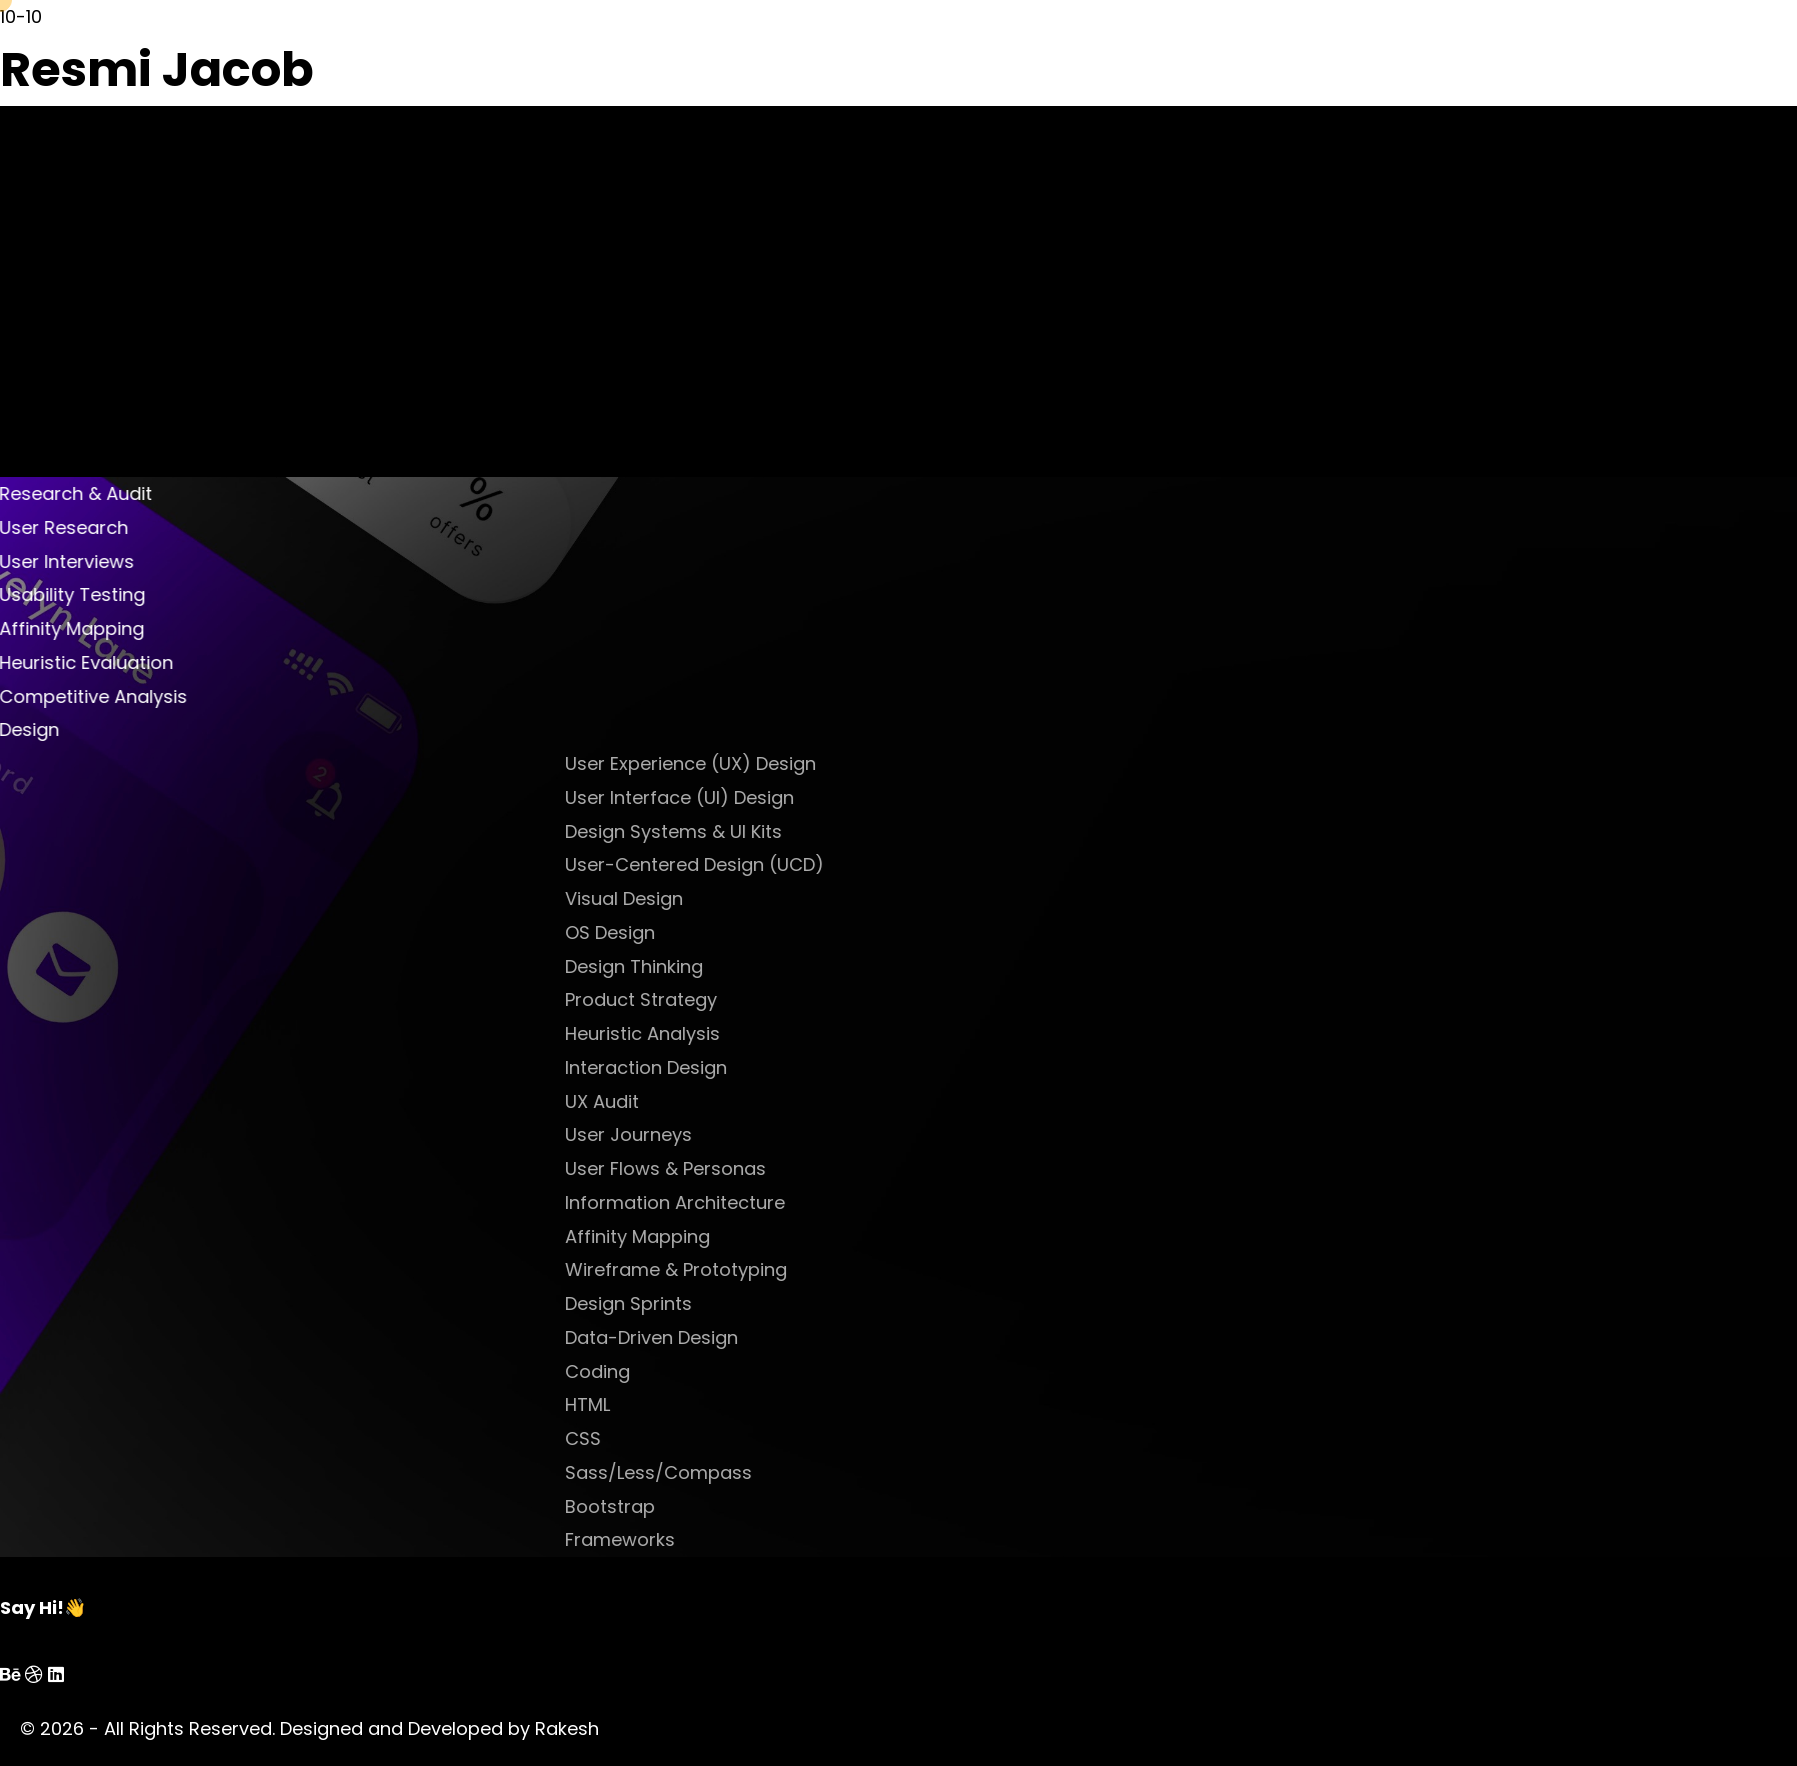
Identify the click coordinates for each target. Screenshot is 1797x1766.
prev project (821, 459)
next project (977, 459)
